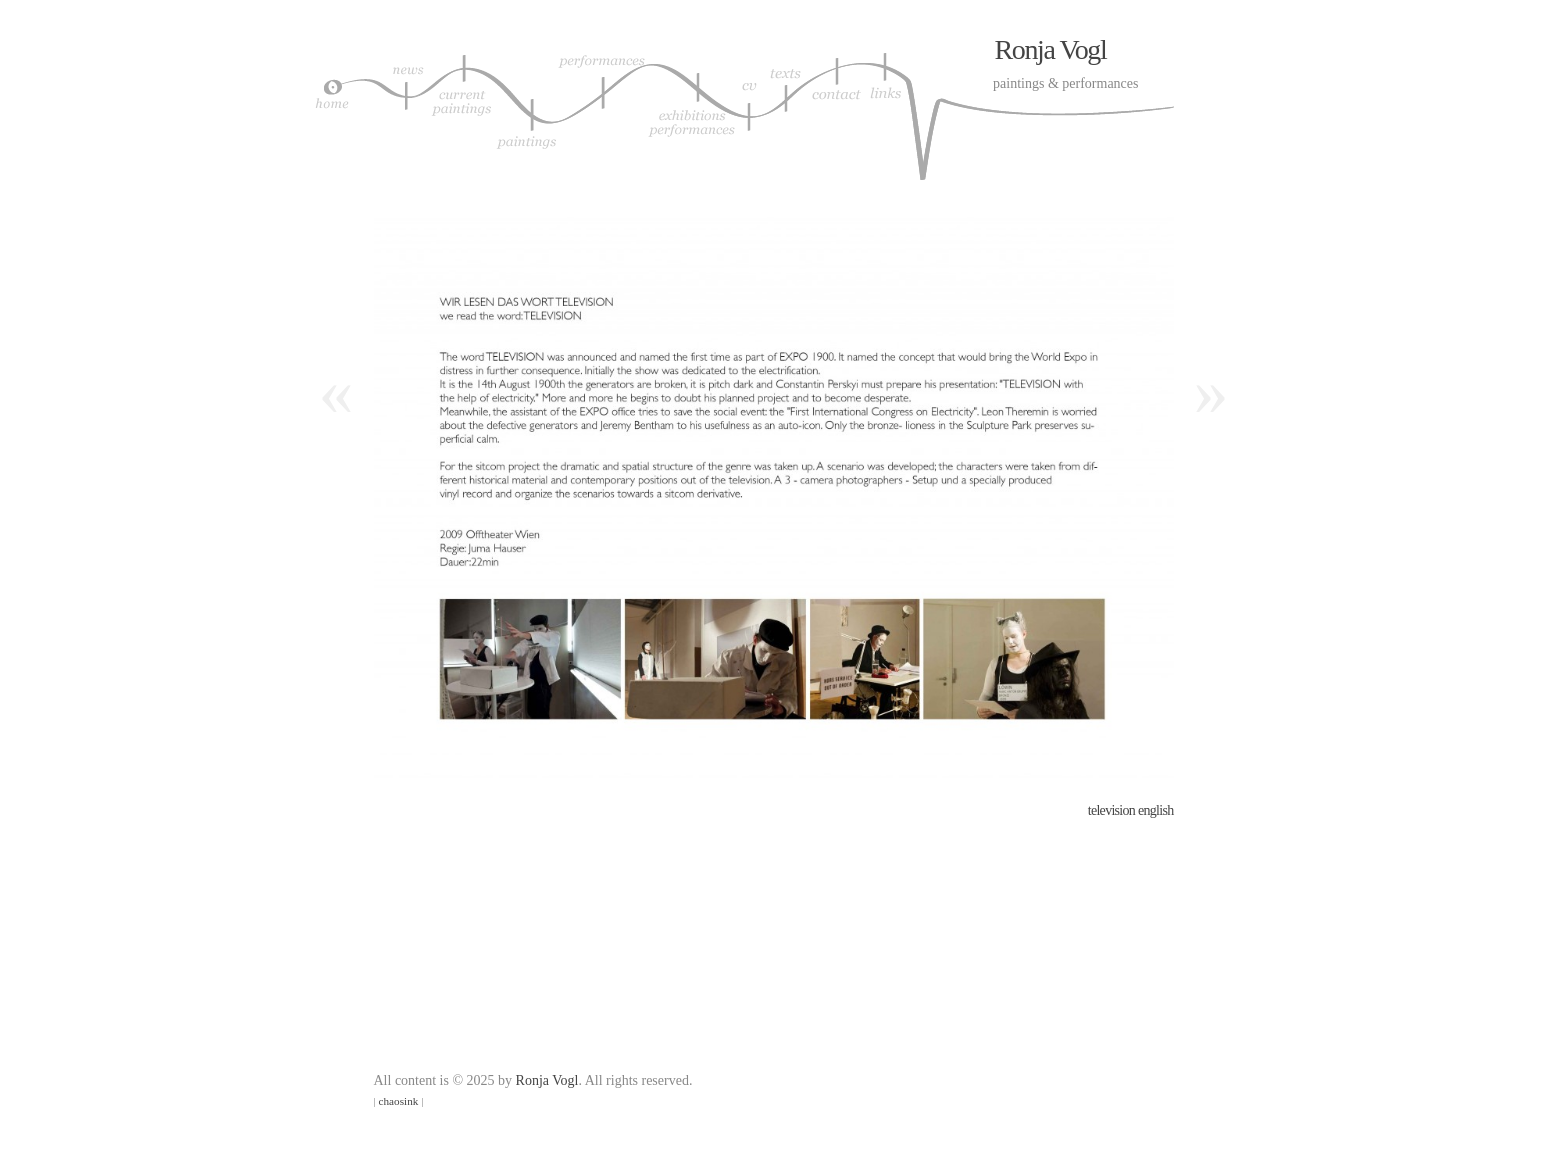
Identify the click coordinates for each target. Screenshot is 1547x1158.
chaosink (399, 1101)
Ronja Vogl (1051, 49)
